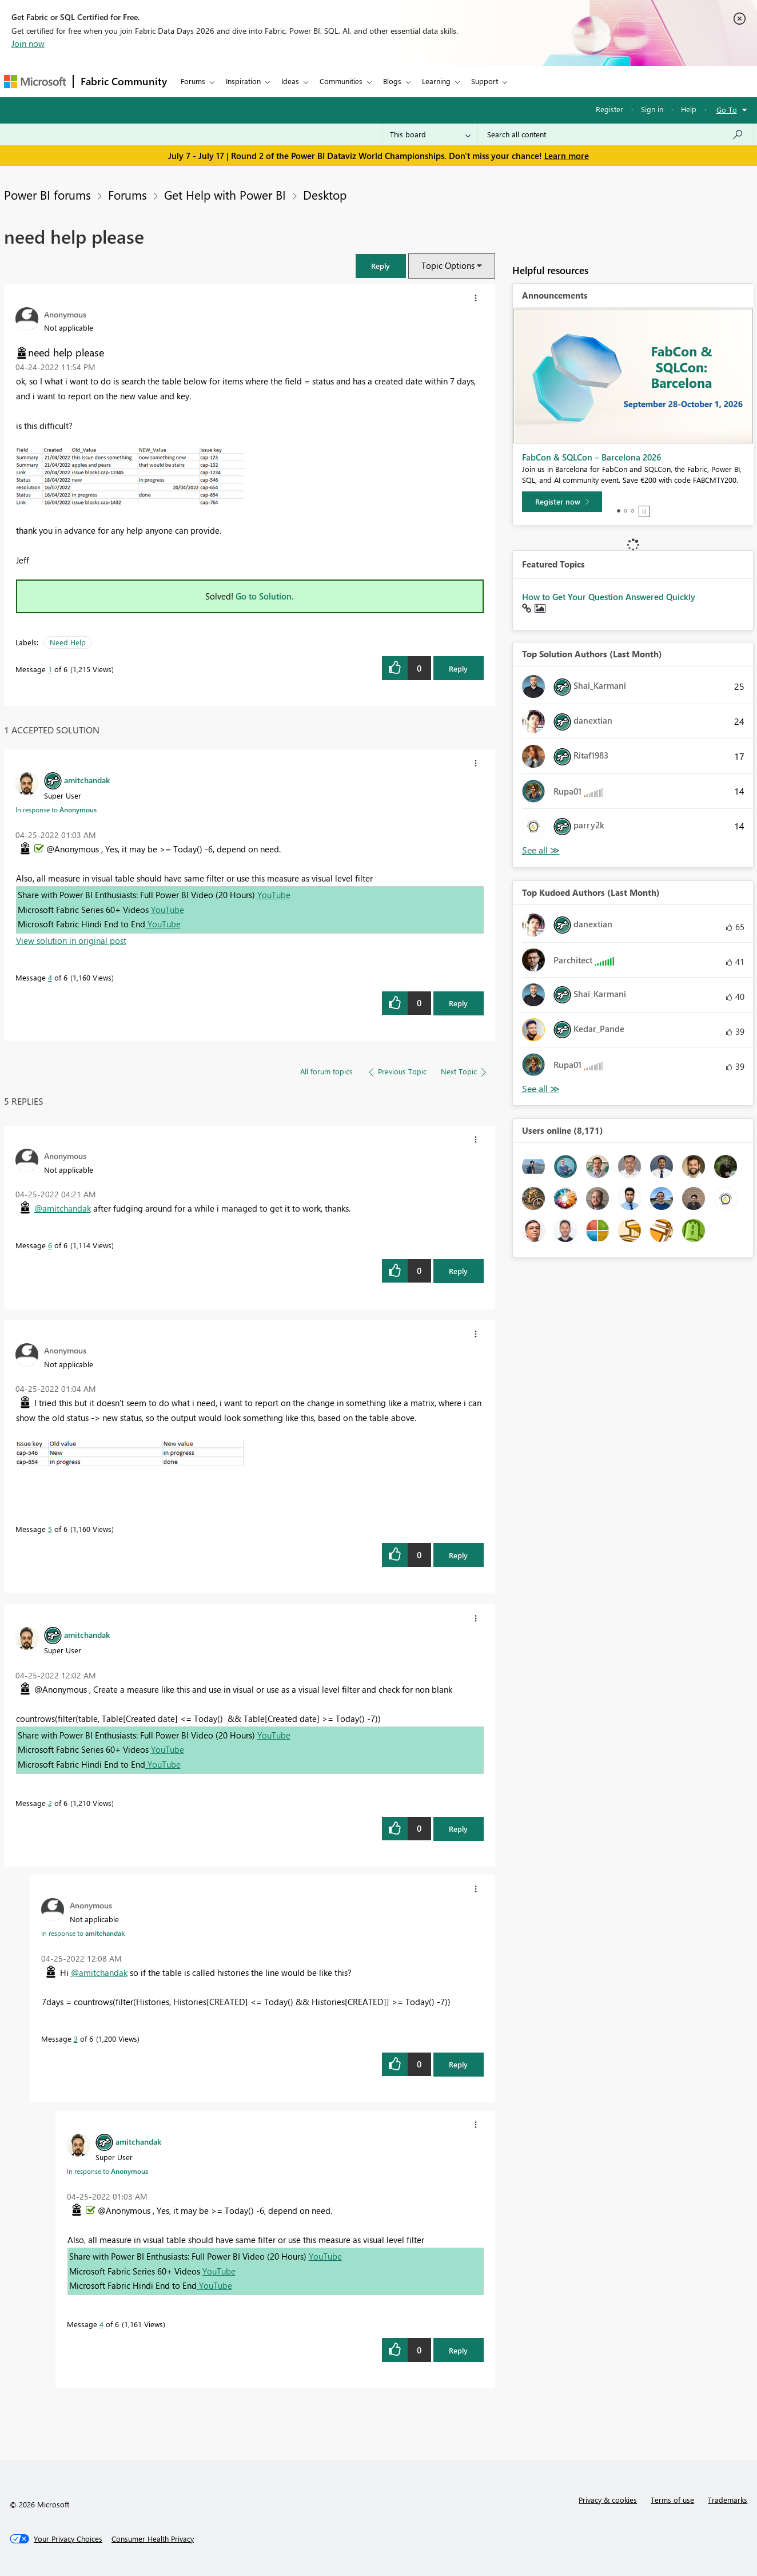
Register (609, 109)
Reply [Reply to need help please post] (458, 668)
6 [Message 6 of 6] (50, 1245)
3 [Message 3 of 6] (76, 2038)
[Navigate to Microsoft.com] (35, 81)
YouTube (273, 894)
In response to (56, 809)
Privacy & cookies (608, 2499)
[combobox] (615, 134)
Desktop (324, 194)
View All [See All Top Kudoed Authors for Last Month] (541, 1089)
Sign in (652, 109)
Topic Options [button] (448, 265)
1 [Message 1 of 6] (50, 669)
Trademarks (727, 2499)
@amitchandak (62, 1208)
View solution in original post (71, 940)
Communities (341, 81)
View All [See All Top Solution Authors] (541, 850)
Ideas (290, 81)
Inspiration (243, 81)
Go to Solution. (265, 596)
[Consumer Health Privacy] (152, 2539)
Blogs (392, 81)
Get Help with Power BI (225, 194)
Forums (193, 81)
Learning (436, 81)
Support (484, 81)
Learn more (566, 155)
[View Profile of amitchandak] (87, 779)
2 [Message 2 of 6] (50, 1803)
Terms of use (672, 2499)
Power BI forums (47, 194)
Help (688, 109)
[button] (381, 265)
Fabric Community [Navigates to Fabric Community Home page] (124, 81)
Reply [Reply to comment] (458, 1003)
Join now (28, 43)
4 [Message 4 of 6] (50, 977)
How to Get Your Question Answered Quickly (608, 596)
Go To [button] (726, 109)
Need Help (68, 642)
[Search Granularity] (430, 134)
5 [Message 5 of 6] (50, 1529)
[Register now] (562, 501)
